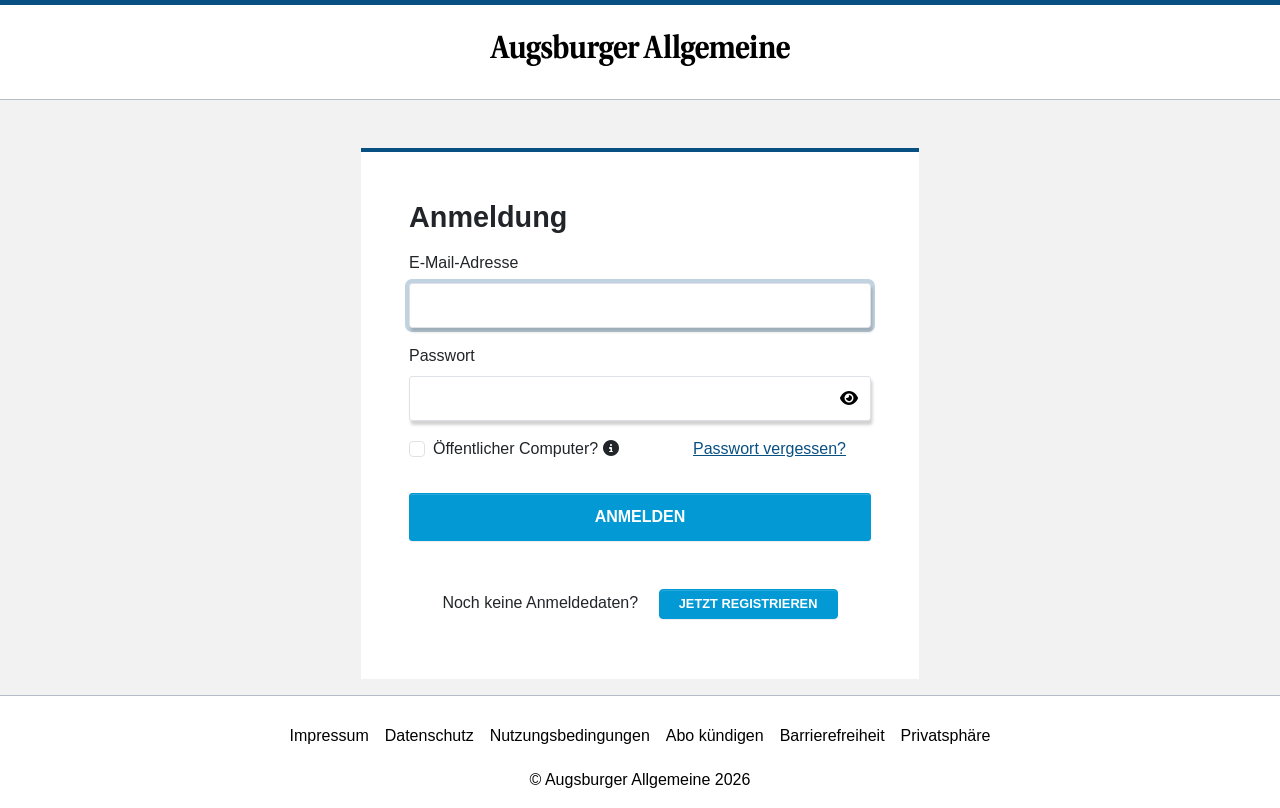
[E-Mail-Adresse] (640, 305)
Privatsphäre (946, 735)
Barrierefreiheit (832, 735)
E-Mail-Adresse (463, 262)
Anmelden (640, 516)
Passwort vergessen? (769, 448)
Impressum (329, 735)
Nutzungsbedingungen (570, 735)
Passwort (442, 355)
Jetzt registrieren (748, 603)
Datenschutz (429, 735)
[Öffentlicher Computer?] (417, 449)
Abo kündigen (715, 735)
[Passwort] (640, 398)
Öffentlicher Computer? (526, 448)
